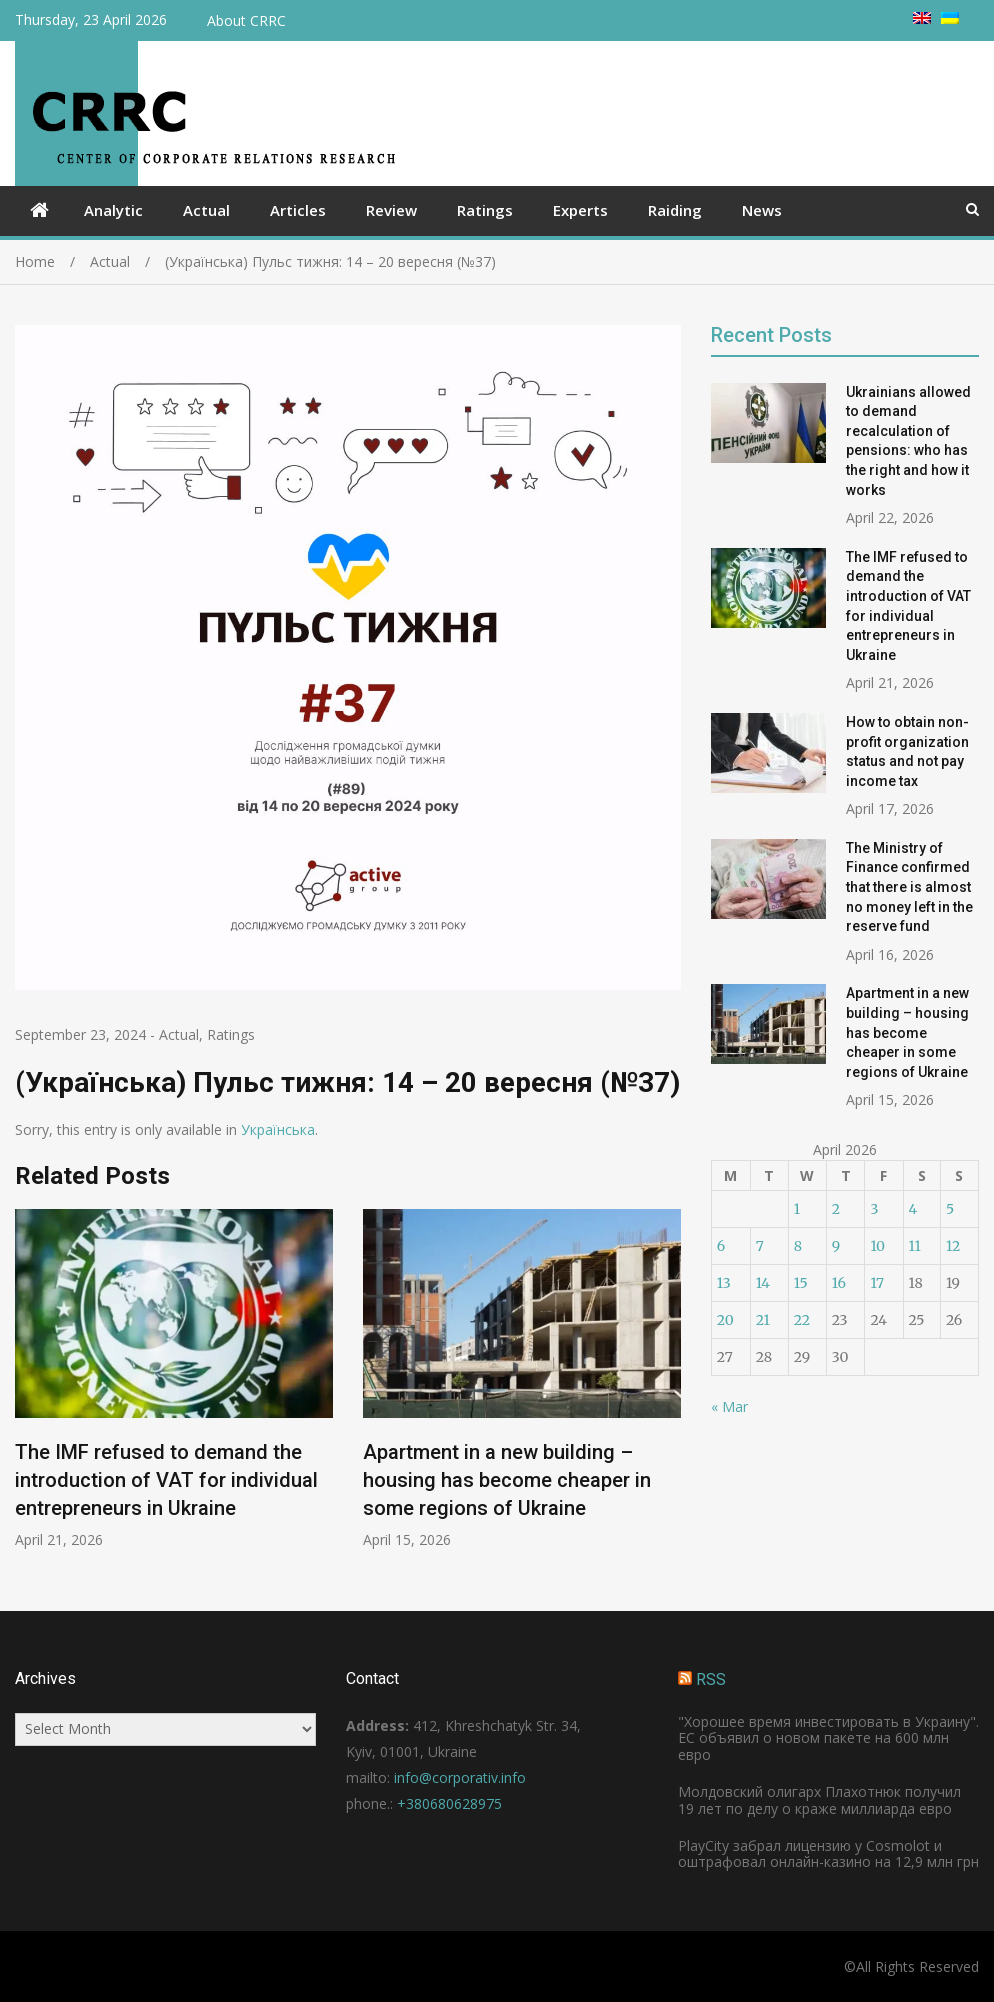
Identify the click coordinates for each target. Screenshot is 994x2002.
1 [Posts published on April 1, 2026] (797, 1209)
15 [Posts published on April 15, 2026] (801, 1283)
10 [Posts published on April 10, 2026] (877, 1246)
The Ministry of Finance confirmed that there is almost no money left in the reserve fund (909, 887)
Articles (298, 210)
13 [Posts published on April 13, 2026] (724, 1283)
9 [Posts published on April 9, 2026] (836, 1246)
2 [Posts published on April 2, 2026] (836, 1209)
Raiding (675, 210)
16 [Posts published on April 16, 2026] (839, 1283)
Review (391, 210)
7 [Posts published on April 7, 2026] (760, 1246)
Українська (278, 1129)
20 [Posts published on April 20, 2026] (725, 1320)
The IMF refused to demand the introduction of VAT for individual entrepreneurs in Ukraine (166, 1480)
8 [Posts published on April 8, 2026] (798, 1246)
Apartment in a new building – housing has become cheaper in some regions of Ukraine (507, 1480)
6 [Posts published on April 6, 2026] (721, 1246)
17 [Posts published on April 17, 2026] (877, 1283)
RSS (711, 1679)
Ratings (485, 210)
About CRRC (246, 20)
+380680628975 (449, 1803)
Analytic (113, 210)
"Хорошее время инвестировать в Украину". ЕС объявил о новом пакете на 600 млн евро (828, 1738)
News (762, 210)
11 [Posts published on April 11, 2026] (915, 1246)
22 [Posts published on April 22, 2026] (802, 1320)
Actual (206, 210)
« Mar (729, 1406)
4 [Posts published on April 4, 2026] (913, 1209)
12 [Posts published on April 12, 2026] (953, 1246)
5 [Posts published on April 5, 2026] (950, 1209)
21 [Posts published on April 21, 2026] (763, 1320)
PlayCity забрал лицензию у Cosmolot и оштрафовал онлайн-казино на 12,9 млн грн (828, 1854)
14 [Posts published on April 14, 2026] (763, 1283)
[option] (174, 1379)
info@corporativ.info (460, 1777)
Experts (580, 210)
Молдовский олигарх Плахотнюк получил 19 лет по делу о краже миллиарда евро (819, 1800)
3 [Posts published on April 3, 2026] (874, 1209)
